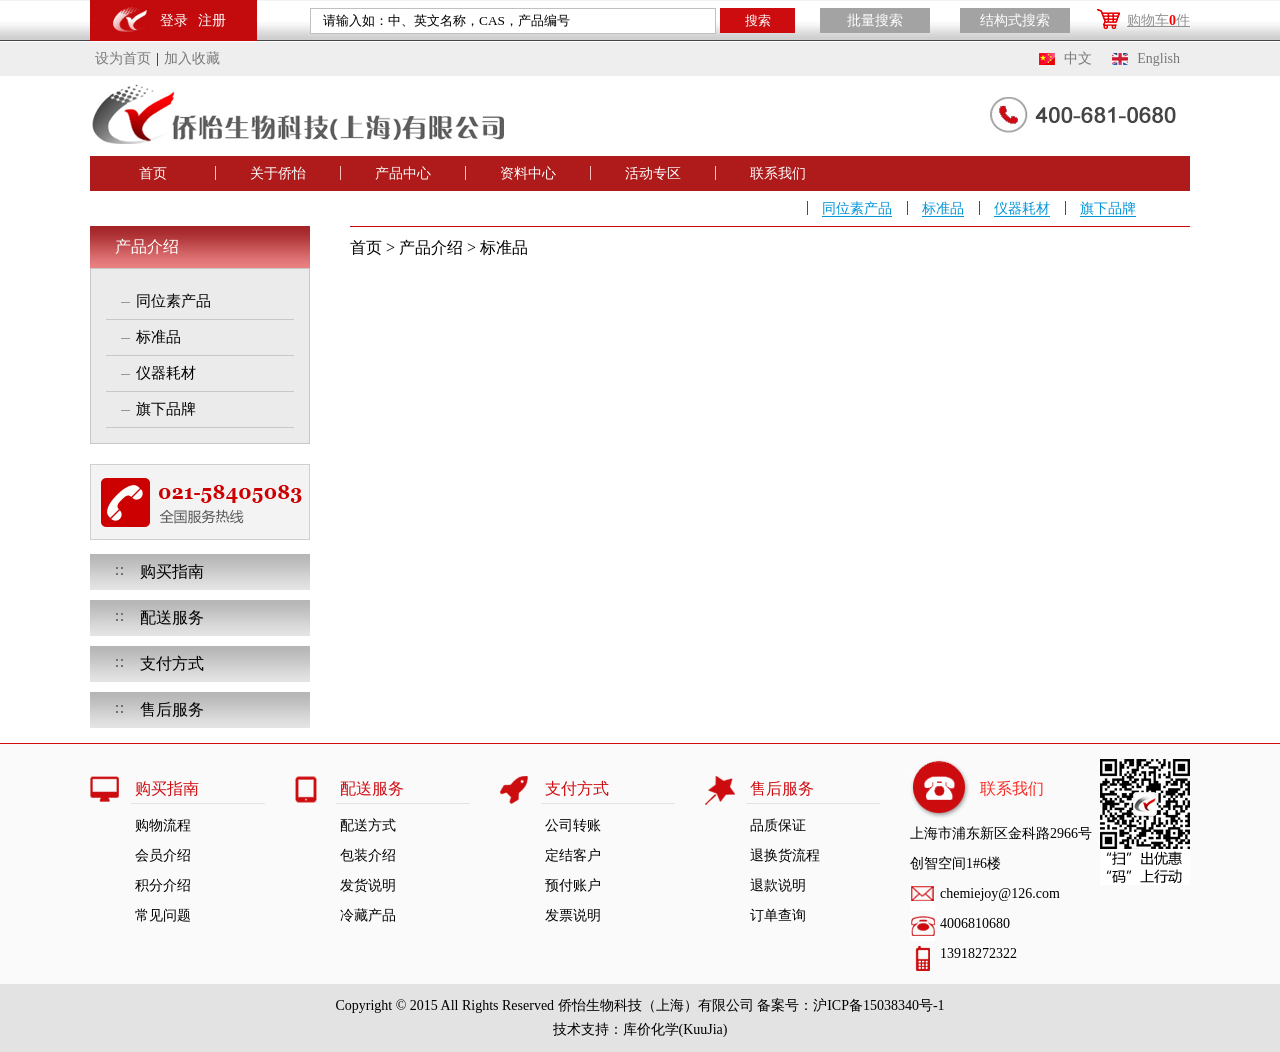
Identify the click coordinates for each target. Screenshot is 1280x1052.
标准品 (943, 208)
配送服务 (172, 617)
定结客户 (573, 855)
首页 (153, 173)
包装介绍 (368, 855)
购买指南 (172, 571)
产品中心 (403, 173)
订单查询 (778, 915)
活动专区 (653, 173)
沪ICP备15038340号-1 (878, 1005)
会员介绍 (163, 855)
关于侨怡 (278, 173)
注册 (212, 20)
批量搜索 (875, 20)
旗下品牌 (1108, 208)
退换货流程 (785, 855)
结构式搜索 (1015, 20)
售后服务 (172, 709)
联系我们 (778, 173)
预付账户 (573, 885)
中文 (1078, 58)
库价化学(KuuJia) (675, 1029)
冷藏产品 (368, 915)
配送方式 (368, 825)
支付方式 (172, 663)
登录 (174, 20)
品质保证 (778, 825)
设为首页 (123, 58)
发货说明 (368, 885)
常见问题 (163, 915)
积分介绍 (163, 885)
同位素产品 (857, 208)
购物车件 (1158, 20)
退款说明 (778, 885)
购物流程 (163, 825)
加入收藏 (192, 58)
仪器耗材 (1022, 208)
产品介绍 (147, 246)
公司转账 (573, 825)
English (1158, 58)
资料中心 (528, 173)
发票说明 (573, 915)
